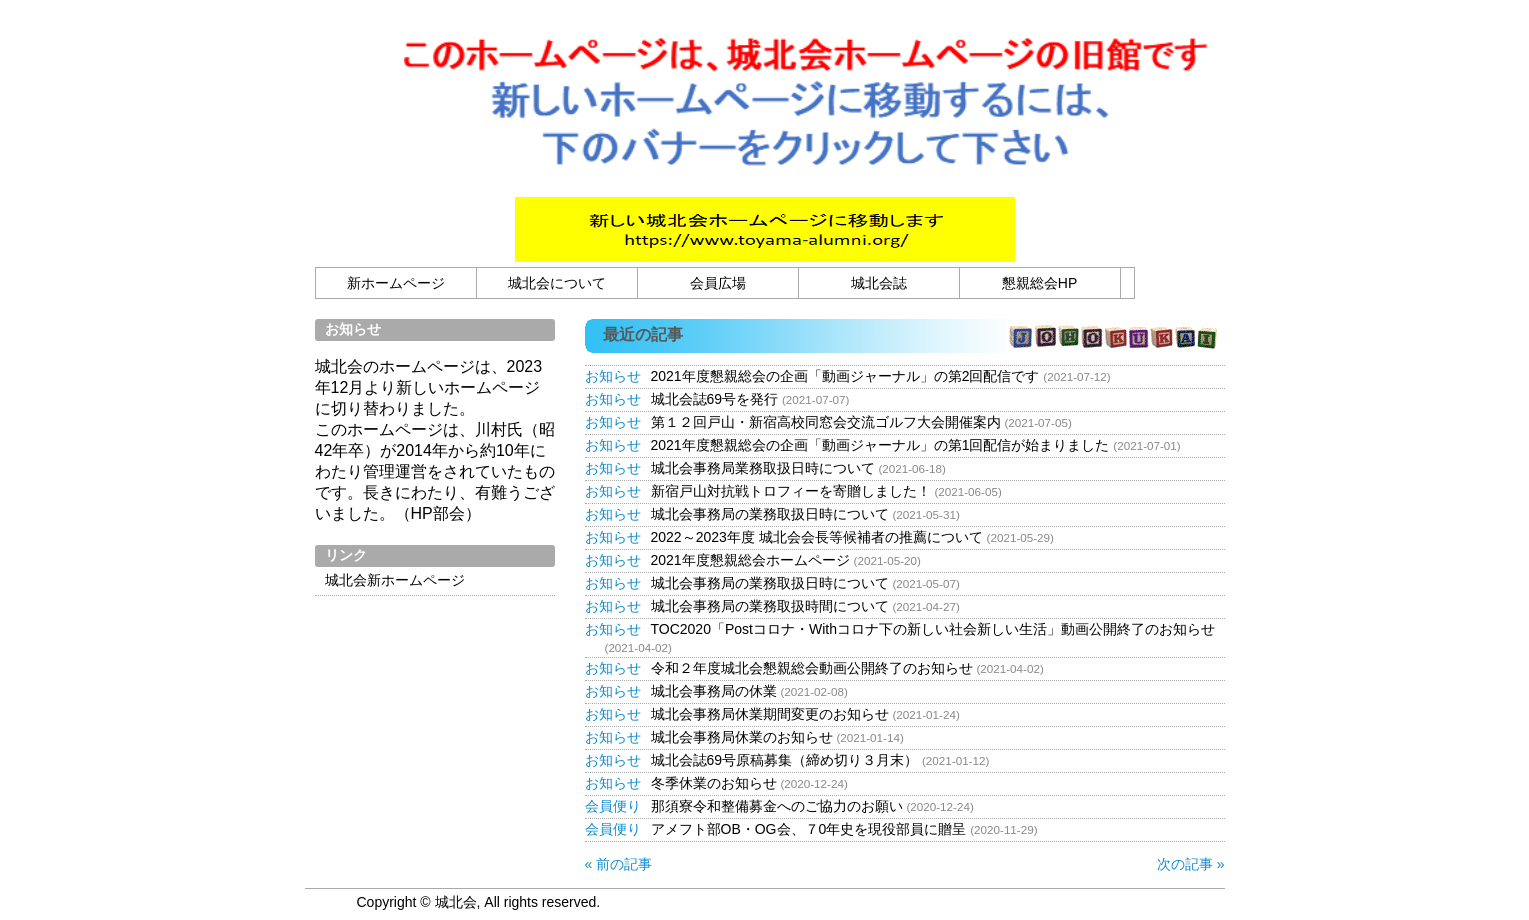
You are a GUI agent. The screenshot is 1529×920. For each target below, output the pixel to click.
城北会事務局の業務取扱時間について (770, 606)
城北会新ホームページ (395, 580)
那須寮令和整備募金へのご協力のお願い (777, 806)
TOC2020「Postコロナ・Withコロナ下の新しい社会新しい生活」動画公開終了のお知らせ (933, 629)
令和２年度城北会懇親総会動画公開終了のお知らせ (812, 668)
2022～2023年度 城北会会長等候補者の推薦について (817, 537)
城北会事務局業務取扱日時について (763, 468)
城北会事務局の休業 (714, 691)
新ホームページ (396, 283)
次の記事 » (1191, 864)
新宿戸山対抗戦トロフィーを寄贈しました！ (791, 491)
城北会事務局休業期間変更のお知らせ (770, 714)
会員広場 (718, 283)
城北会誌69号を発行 (715, 399)
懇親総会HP (1039, 283)
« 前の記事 (619, 864)
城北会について (557, 283)
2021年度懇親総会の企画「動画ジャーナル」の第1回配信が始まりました (880, 445)
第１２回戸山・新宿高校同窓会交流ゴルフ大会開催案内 (826, 422)
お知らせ (613, 376)
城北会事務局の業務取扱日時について (770, 514)
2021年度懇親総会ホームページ (750, 560)
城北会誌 (879, 283)
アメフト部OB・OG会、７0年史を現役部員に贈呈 (809, 829)
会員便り (613, 806)
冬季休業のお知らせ (714, 783)
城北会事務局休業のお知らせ (742, 737)
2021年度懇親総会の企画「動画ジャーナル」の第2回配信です (845, 376)
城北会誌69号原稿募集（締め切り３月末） (785, 760)
